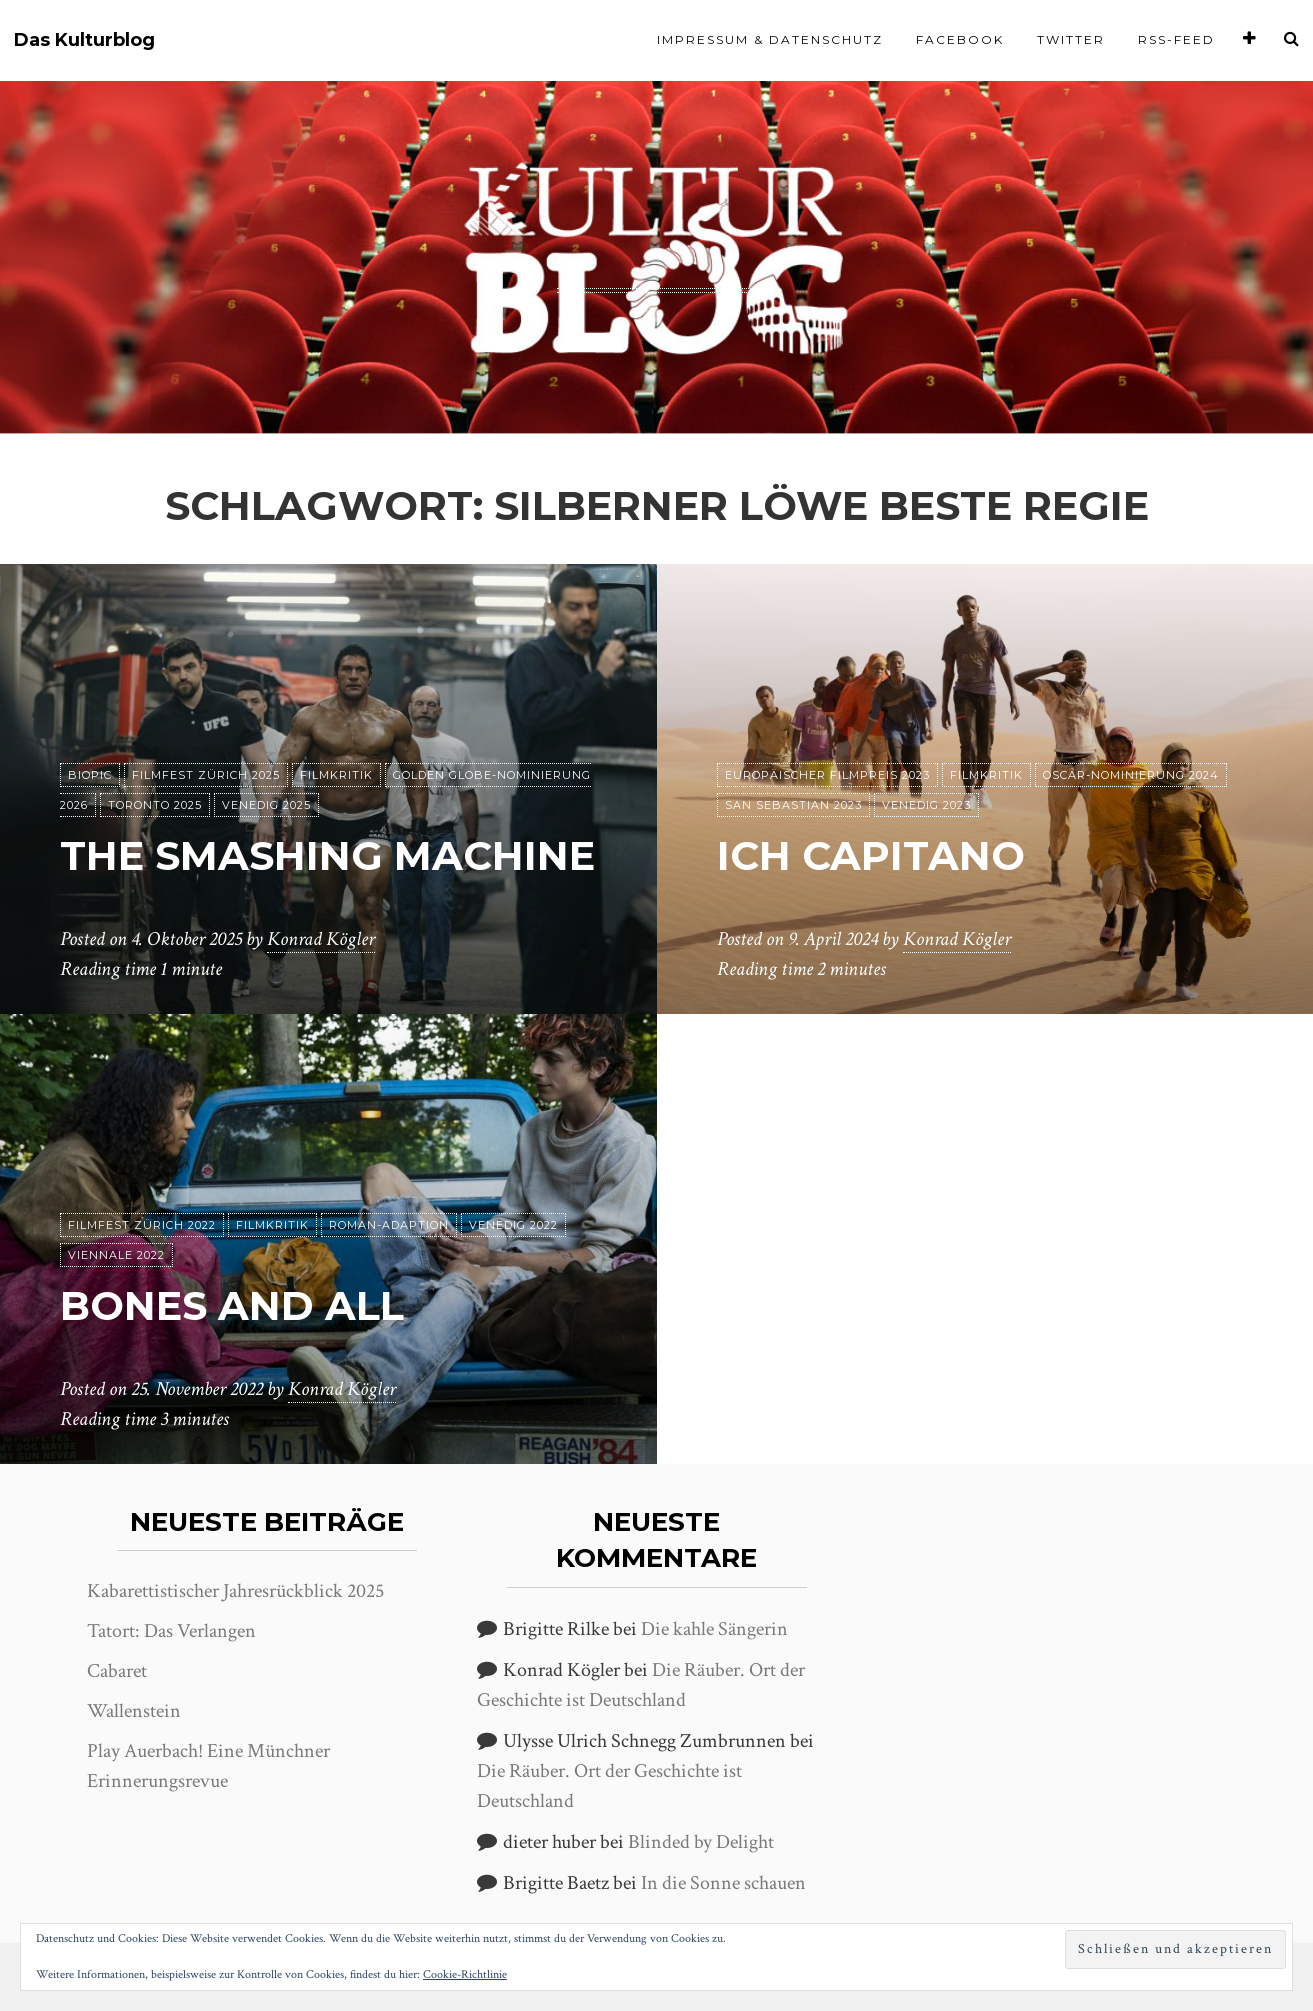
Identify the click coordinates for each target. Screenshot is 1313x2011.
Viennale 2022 (116, 1255)
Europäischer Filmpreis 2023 (827, 775)
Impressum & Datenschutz (770, 39)
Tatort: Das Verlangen (171, 1631)
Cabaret (117, 1671)
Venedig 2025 (266, 805)
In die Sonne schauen (723, 1883)
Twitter (1071, 39)
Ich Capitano (871, 855)
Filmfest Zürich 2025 (206, 775)
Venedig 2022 (513, 1225)
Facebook (960, 39)
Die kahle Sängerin (714, 1629)
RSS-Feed (1176, 39)
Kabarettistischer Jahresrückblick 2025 (235, 1591)
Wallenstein (134, 1711)
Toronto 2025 (155, 805)
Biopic (90, 775)
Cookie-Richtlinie (465, 1974)
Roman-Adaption (389, 1225)
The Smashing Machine (327, 855)
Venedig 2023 (926, 805)
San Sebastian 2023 (793, 805)
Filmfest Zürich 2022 (142, 1225)
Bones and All (232, 1305)
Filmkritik (336, 775)
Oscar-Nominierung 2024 (1131, 775)
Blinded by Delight (701, 1842)
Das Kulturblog (84, 40)
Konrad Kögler (321, 939)
